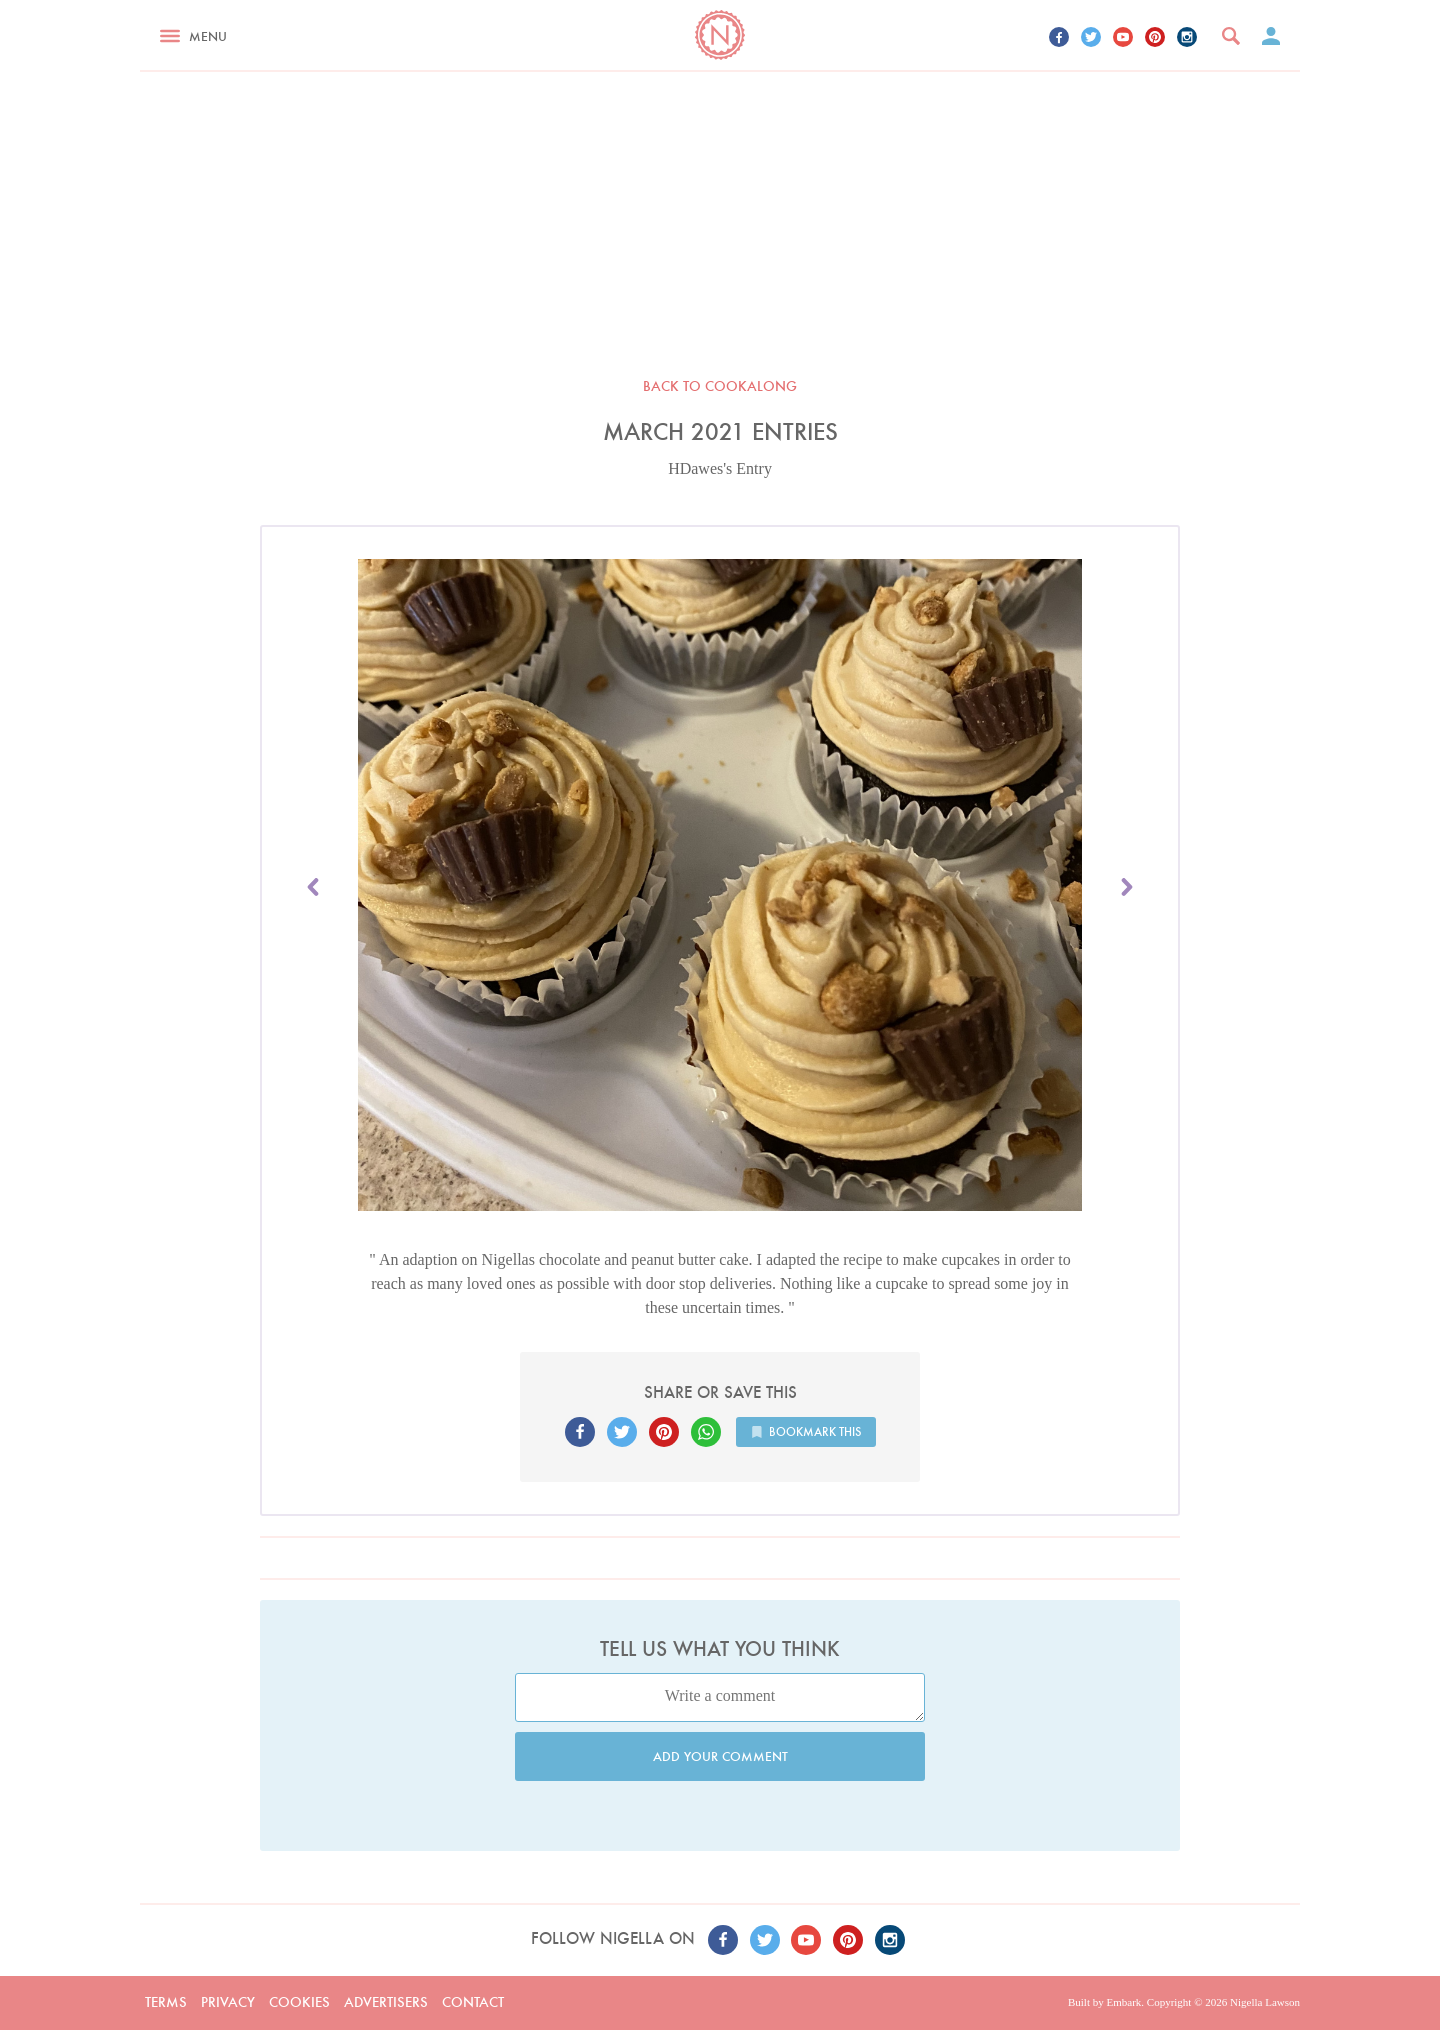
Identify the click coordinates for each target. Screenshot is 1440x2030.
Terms (166, 2002)
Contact (473, 2002)
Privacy (228, 2002)
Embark (1123, 2002)
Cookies (299, 2002)
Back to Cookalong (720, 386)
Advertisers (386, 2002)
